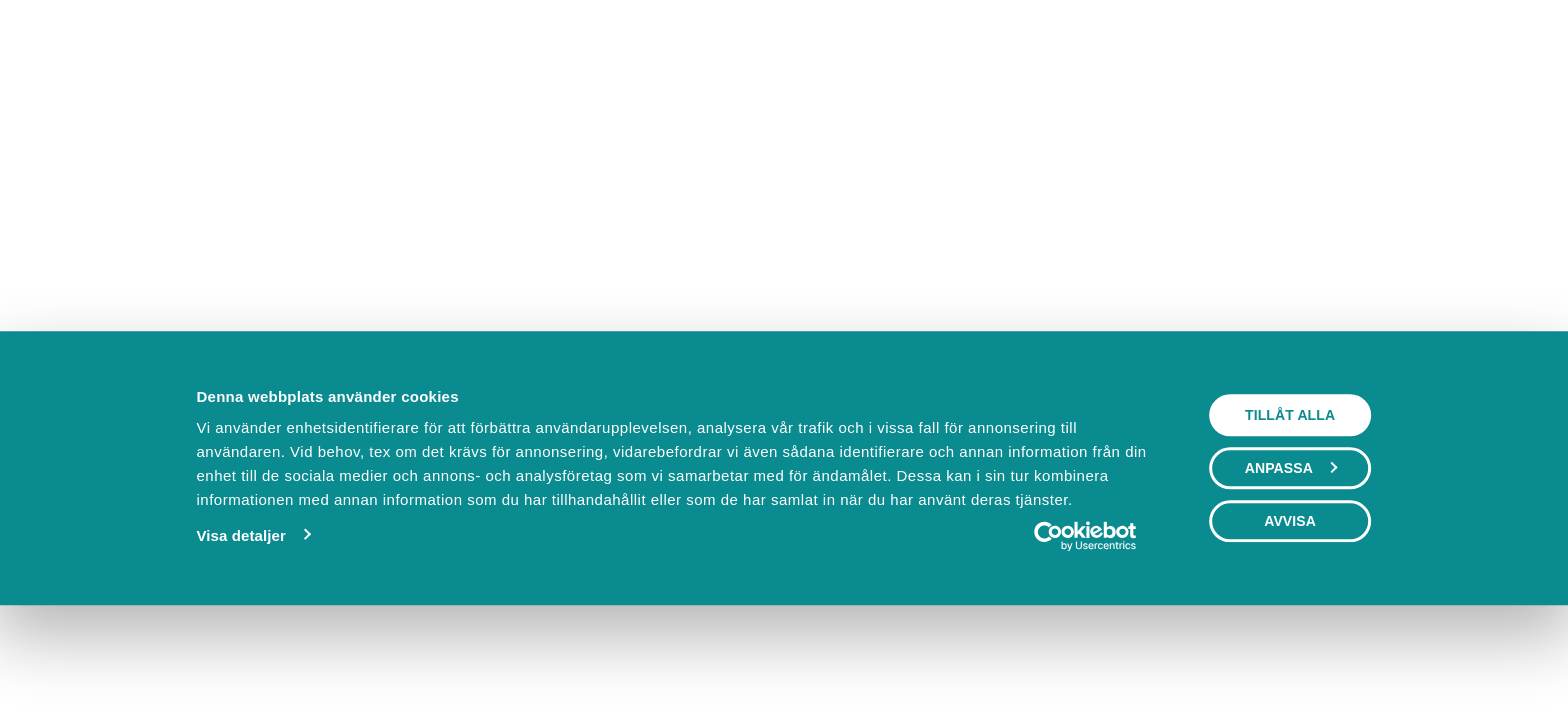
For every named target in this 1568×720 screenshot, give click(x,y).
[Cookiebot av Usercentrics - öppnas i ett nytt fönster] (1085, 633)
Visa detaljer (240, 632)
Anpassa (1291, 565)
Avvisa (1290, 618)
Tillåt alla (1290, 512)
